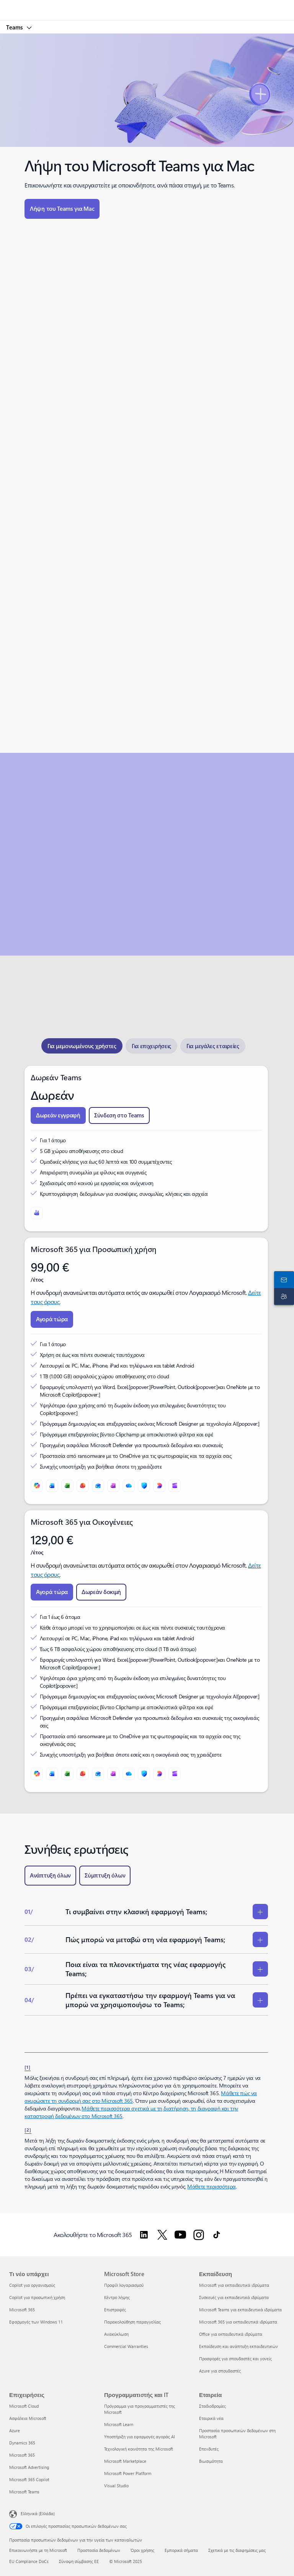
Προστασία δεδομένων (98, 2550)
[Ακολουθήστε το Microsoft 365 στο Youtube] (180, 2235)
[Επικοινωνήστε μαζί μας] (282, 1279)
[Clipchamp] (174, 1486)
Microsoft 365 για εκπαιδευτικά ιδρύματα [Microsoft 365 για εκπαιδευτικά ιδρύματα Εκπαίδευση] (238, 2322)
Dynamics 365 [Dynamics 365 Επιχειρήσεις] (22, 2443)
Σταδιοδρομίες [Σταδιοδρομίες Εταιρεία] (212, 2406)
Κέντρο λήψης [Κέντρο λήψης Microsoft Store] (117, 2297)
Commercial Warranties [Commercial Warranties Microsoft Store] (126, 2346)
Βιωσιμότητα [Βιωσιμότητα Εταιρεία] (211, 2461)
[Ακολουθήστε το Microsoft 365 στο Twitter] (162, 2235)
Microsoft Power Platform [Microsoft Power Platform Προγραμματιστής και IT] (127, 2473)
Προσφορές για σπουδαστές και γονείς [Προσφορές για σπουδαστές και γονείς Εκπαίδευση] (235, 2358)
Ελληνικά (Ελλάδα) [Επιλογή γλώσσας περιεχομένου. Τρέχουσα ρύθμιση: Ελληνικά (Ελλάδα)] (38, 2513)
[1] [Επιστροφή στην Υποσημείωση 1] (27, 2067)
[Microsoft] (146, 5)
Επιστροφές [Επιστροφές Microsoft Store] (115, 2309)
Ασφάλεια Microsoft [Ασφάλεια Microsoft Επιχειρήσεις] (27, 2418)
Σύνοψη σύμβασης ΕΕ (79, 2561)
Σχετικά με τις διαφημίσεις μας (237, 2550)
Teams (15, 27)
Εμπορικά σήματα (181, 2550)
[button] (62, 209)
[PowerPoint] (83, 1486)
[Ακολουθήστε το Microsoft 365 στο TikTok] (217, 2235)
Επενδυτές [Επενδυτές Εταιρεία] (209, 2449)
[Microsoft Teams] (37, 1213)
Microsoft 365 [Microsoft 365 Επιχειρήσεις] (22, 2455)
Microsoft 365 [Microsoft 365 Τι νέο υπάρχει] (22, 2309)
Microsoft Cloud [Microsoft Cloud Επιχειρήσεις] (24, 2406)
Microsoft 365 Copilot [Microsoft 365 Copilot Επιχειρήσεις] (29, 2479)
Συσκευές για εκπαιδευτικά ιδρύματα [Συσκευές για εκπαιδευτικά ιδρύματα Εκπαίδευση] (234, 2297)
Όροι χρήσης (142, 2550)
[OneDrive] (128, 1486)
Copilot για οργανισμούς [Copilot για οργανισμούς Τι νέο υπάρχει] (32, 2285)
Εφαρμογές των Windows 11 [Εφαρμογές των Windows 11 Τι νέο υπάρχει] (36, 2322)
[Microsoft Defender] (144, 1486)
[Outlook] (98, 1486)
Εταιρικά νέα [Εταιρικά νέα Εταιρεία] (211, 2418)
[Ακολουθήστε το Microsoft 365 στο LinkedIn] (144, 2235)
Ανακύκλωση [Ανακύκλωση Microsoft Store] (116, 2334)
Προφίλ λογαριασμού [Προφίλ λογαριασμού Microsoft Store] (124, 2285)
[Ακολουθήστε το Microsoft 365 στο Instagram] (199, 2235)
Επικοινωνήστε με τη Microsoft (38, 2550)
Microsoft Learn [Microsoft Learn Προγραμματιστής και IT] (118, 2424)
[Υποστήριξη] (282, 1296)
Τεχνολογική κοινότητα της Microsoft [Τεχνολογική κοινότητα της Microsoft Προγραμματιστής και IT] (138, 2449)
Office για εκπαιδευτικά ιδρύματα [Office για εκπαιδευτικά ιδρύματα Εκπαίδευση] (230, 2334)
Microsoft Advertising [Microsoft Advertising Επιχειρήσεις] (29, 2467)
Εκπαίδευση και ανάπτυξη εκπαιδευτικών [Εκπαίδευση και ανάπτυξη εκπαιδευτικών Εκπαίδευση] (238, 2346)
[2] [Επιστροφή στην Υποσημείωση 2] (27, 2130)
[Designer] (159, 1486)
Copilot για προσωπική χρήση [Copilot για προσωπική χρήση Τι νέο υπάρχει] (37, 2297)
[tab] (81, 1046)
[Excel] (67, 1486)
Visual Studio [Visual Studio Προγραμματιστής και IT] (116, 2485)
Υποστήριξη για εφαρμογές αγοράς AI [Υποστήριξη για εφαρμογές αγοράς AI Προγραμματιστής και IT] (139, 2436)
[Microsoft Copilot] (37, 1486)
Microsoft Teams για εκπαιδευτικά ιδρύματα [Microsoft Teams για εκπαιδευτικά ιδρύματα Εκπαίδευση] (240, 2309)
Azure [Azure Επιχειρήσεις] (14, 2430)
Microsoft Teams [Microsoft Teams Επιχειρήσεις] (24, 2492)
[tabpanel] (146, 1429)
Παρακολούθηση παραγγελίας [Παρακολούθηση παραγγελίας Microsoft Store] (132, 2322)
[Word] (52, 1486)
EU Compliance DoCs (29, 2561)
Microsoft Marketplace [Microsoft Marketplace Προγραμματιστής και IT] (125, 2461)
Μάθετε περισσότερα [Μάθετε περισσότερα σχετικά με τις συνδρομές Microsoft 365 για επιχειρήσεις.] (211, 2186)
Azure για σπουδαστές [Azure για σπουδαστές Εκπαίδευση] (220, 2371)
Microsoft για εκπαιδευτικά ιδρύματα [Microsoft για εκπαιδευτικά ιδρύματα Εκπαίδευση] (234, 2285)
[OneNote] (113, 1486)
